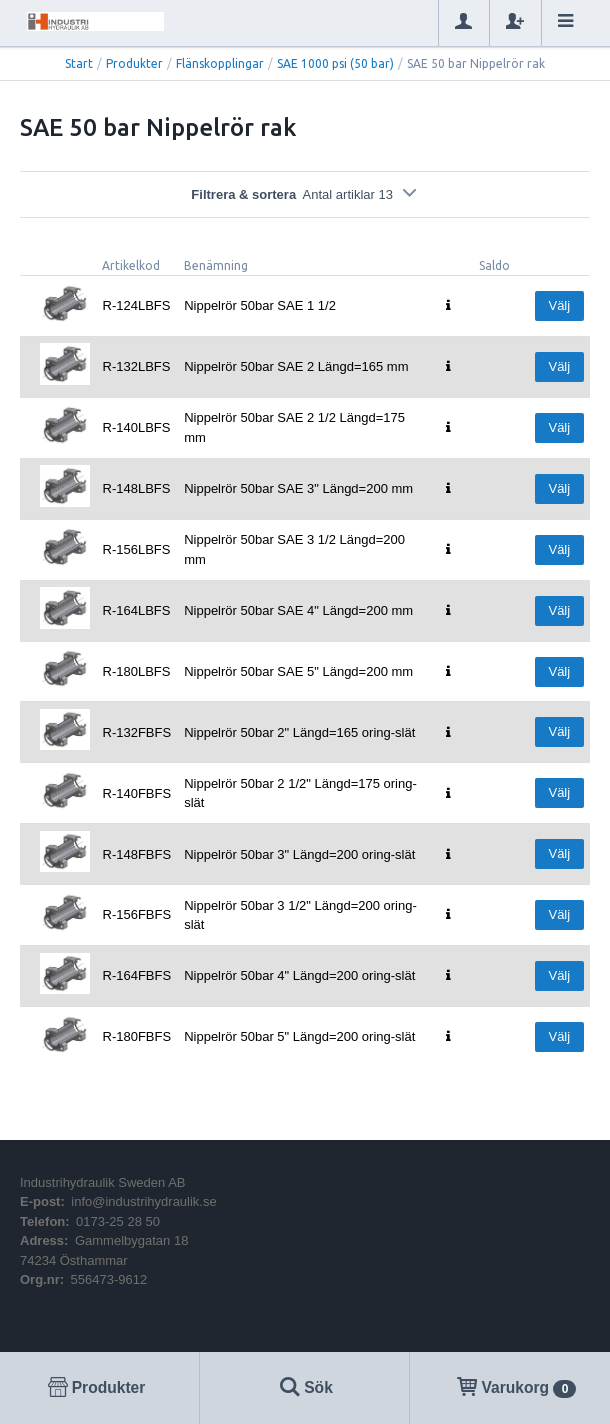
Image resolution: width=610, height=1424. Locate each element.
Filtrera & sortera (304, 194)
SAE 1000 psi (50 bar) (335, 63)
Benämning (216, 265)
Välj (559, 305)
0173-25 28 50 (118, 1221)
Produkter (134, 63)
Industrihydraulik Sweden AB (102, 1182)
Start (79, 63)
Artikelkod (131, 265)
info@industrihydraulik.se (143, 1201)
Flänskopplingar (220, 63)
